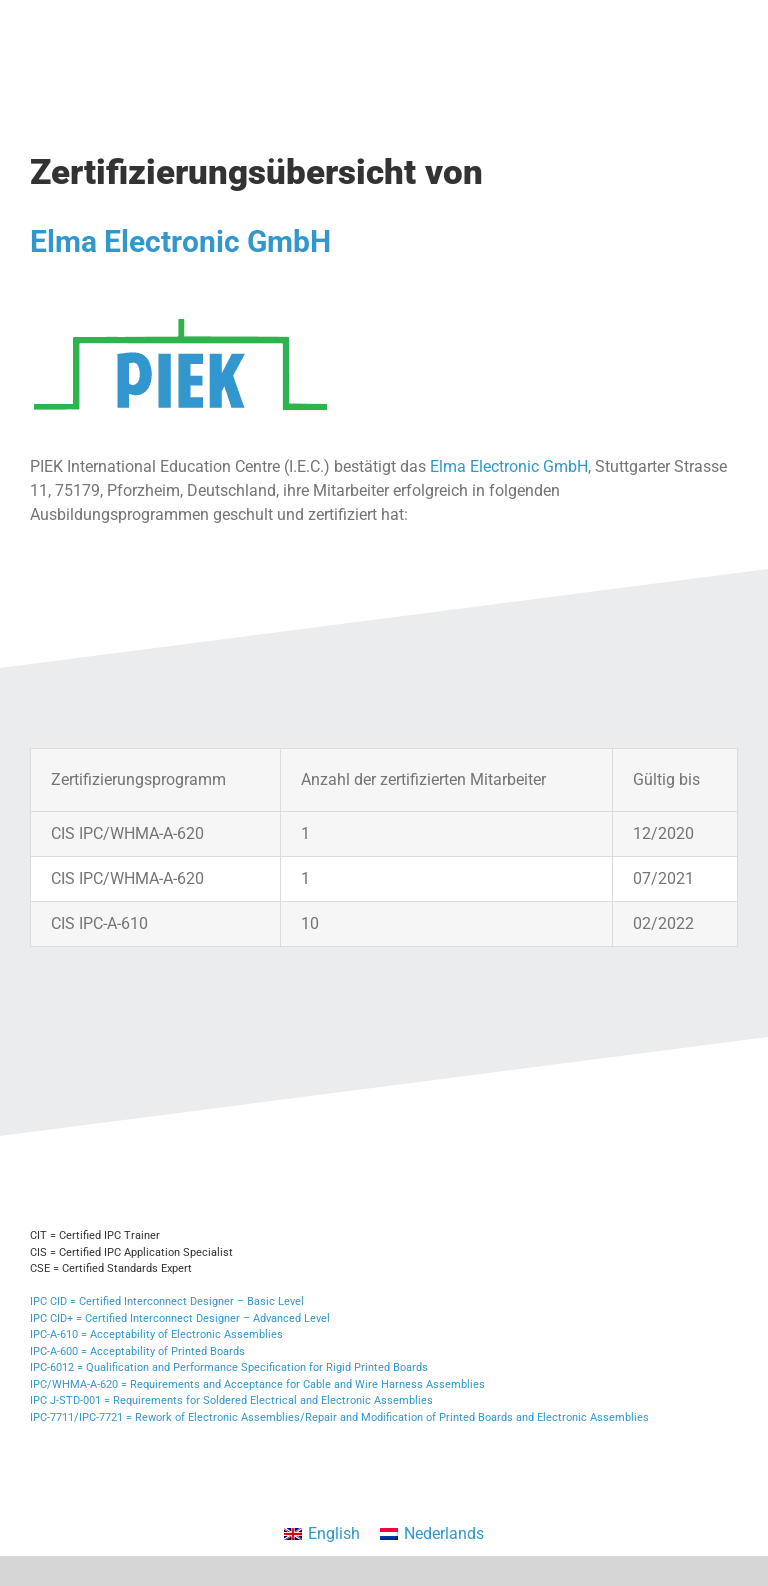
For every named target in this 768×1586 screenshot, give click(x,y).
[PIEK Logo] (180, 310)
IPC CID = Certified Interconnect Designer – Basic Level (167, 1301)
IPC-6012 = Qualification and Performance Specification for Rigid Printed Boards (229, 1367)
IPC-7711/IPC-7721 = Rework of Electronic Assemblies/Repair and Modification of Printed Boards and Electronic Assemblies (339, 1417)
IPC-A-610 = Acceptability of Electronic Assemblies (156, 1334)
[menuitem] (322, 1534)
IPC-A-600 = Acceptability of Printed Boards (137, 1351)
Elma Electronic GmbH (180, 241)
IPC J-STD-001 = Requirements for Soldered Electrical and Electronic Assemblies (231, 1400)
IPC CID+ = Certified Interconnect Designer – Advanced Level (180, 1318)
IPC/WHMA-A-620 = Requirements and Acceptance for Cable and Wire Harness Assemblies (257, 1384)
